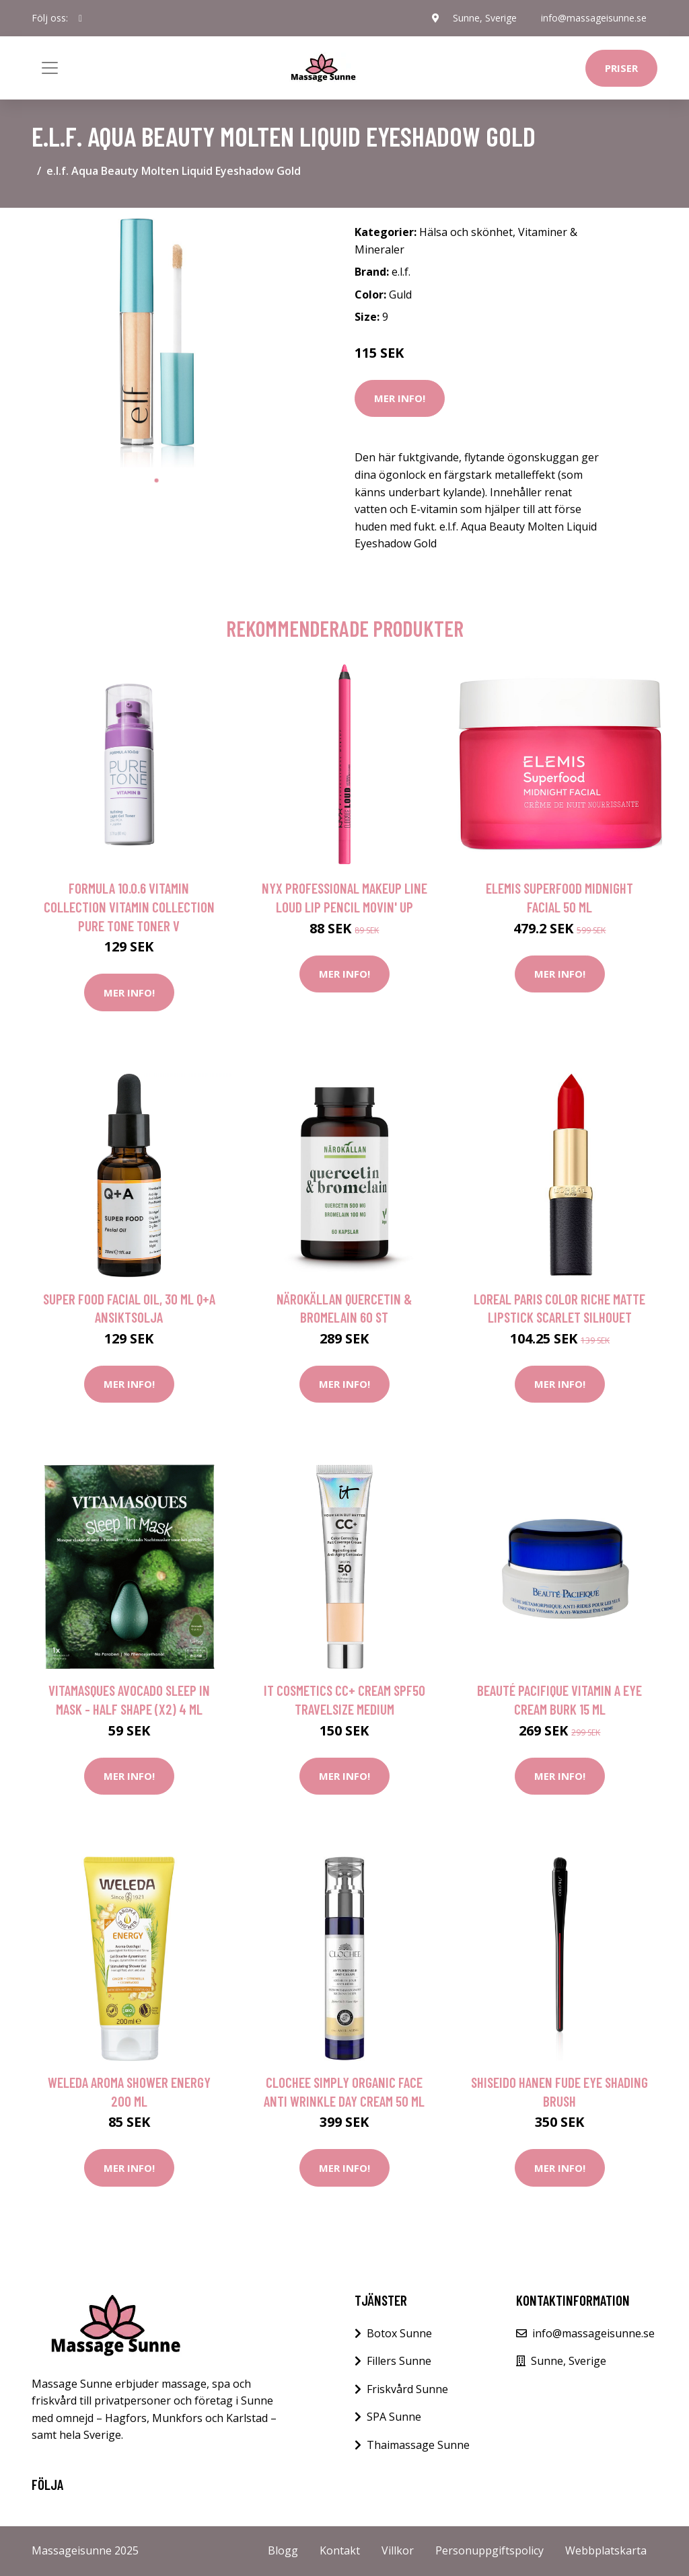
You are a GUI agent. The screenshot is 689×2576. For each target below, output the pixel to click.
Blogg (283, 2550)
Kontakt (340, 2550)
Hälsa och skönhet (466, 232)
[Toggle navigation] (50, 68)
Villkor (398, 2550)
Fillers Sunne (399, 2360)
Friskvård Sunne (407, 2389)
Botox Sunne (399, 2333)
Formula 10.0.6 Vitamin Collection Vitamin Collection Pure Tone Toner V (129, 906)
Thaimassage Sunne (418, 2444)
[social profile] (80, 18)
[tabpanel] (156, 343)
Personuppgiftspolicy (489, 2550)
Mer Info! (399, 398)
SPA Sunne (394, 2416)
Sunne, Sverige (485, 17)
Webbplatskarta (606, 2550)
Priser (621, 68)
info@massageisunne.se (594, 17)
